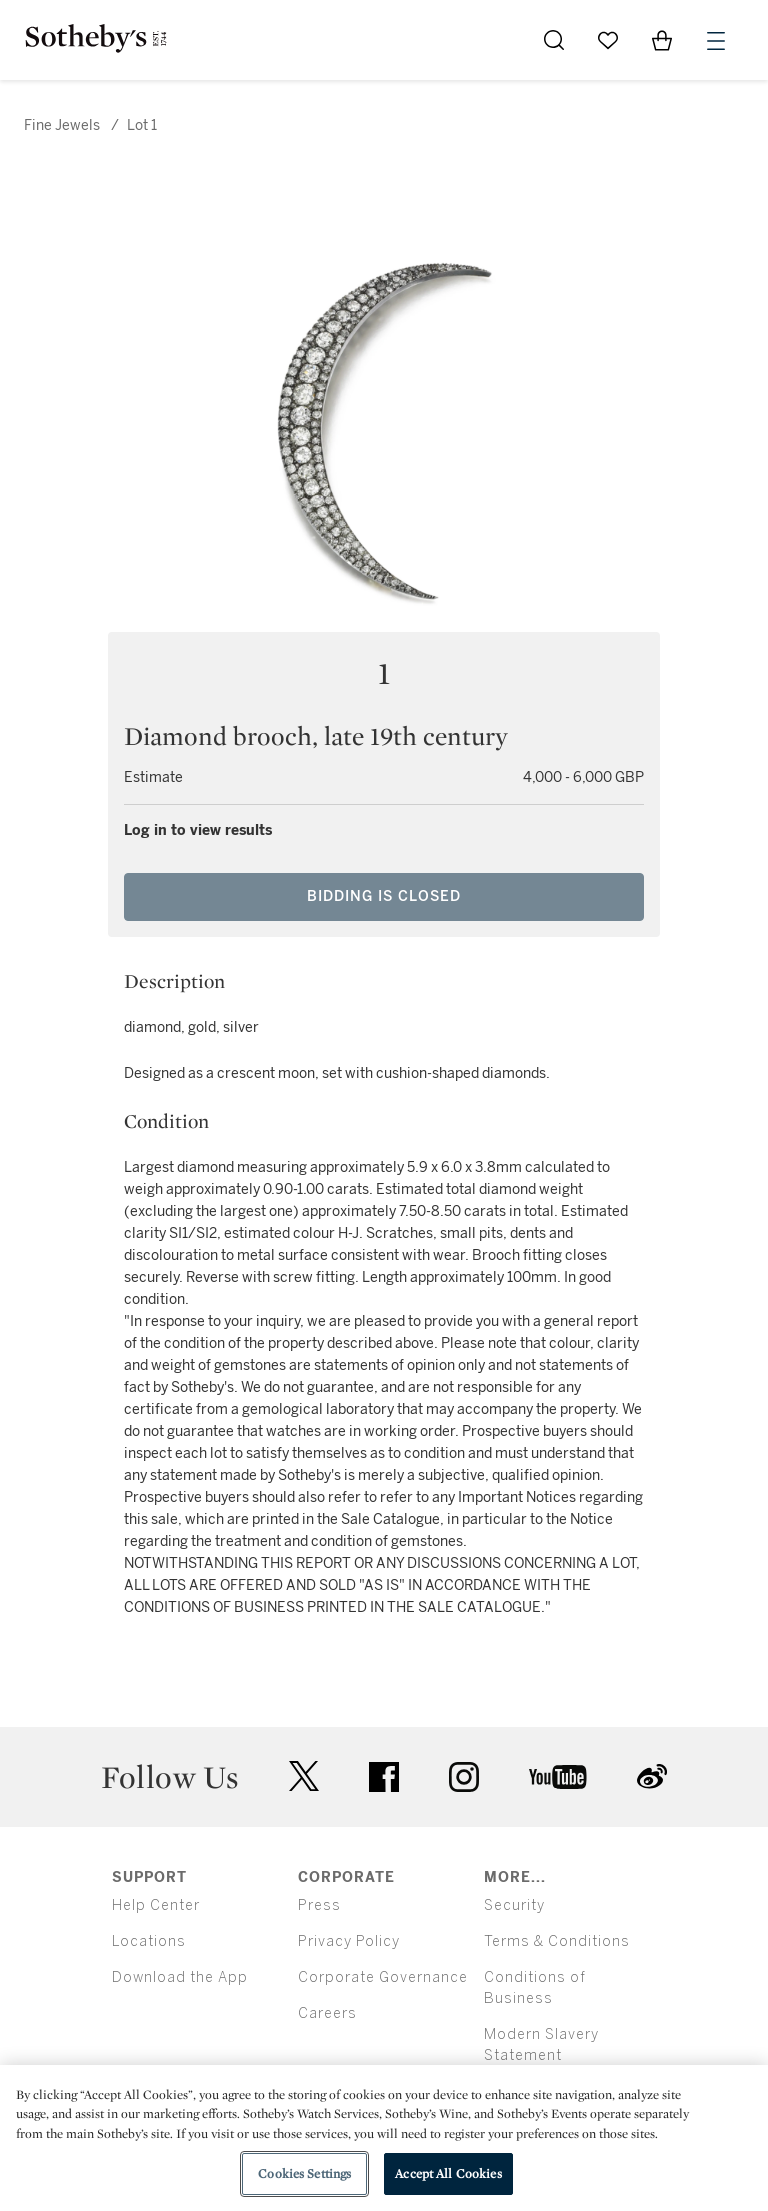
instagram (464, 1777)
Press (319, 1905)
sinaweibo (652, 1776)
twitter (304, 1776)
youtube (558, 1777)
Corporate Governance (383, 1977)
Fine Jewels (62, 125)
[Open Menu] (716, 41)
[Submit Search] (554, 40)
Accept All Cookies (448, 2173)
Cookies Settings (304, 2173)
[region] (384, 2138)
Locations (149, 1941)
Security (514, 1905)
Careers (327, 2013)
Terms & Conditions (557, 1941)
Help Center (156, 1905)
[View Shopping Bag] (662, 40)
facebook (384, 1777)
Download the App (180, 1977)
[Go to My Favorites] (608, 40)
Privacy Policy (349, 1941)
